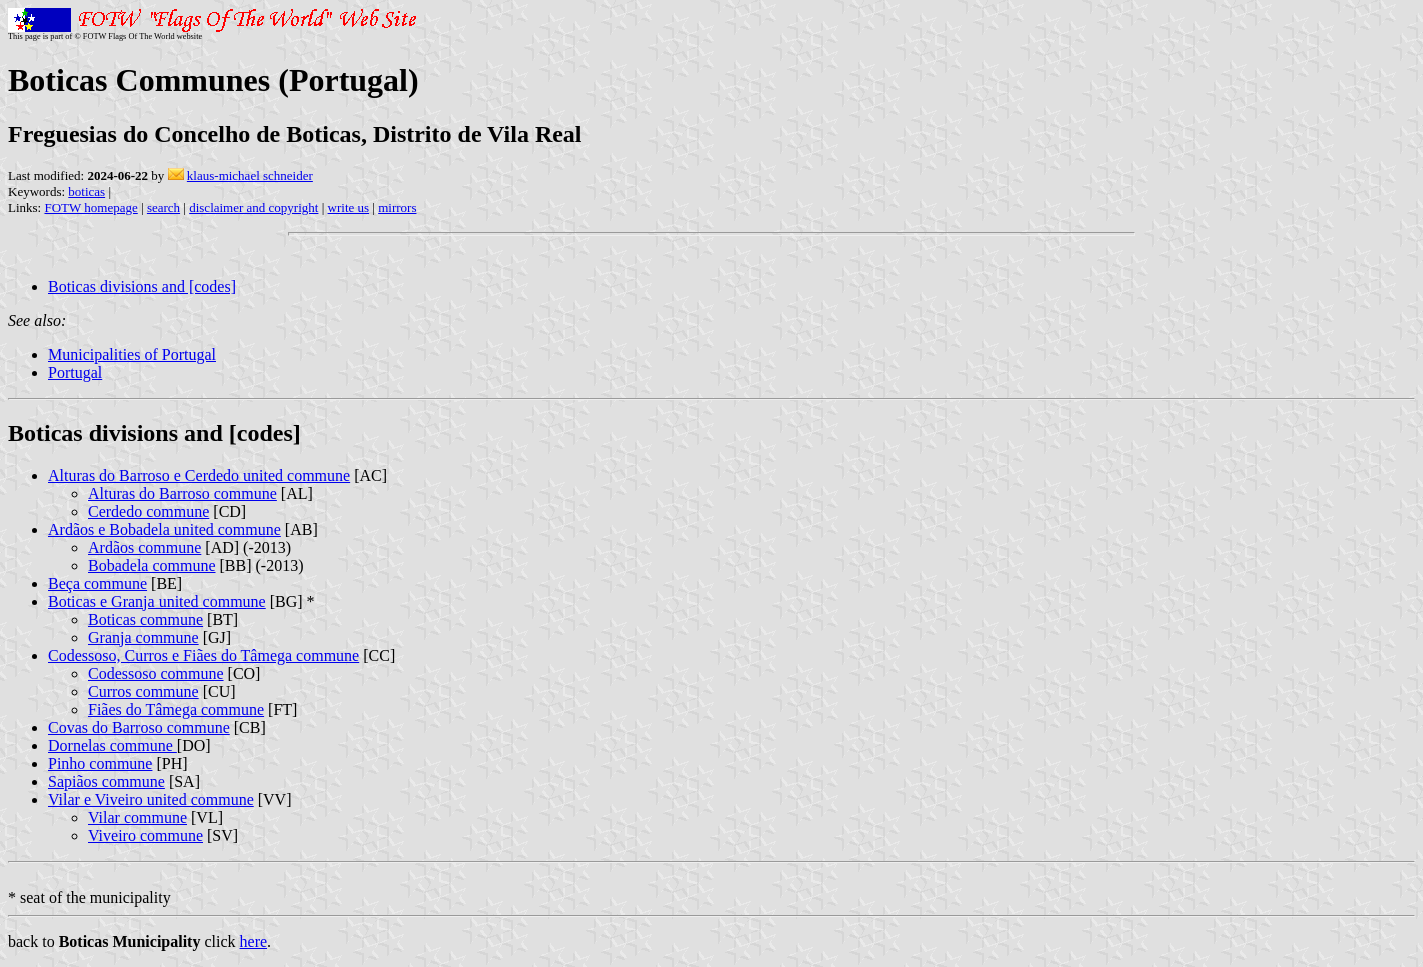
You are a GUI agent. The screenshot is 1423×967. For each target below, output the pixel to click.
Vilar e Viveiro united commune (151, 799)
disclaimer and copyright (253, 207)
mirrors (397, 207)
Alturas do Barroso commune (182, 493)
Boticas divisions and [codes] (142, 286)
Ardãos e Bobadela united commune (164, 529)
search (163, 207)
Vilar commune (137, 817)
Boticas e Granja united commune (157, 601)
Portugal (75, 372)
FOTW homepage (90, 207)
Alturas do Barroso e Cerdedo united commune (199, 475)
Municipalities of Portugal (132, 354)
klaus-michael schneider (250, 175)
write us (349, 207)
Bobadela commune (152, 565)
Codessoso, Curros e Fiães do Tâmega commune (203, 655)
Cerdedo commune (148, 511)
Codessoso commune (156, 673)
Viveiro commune (145, 835)
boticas (86, 191)
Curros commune (143, 691)
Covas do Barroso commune (139, 727)
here (254, 941)
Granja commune (143, 637)
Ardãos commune (144, 547)
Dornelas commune (112, 745)
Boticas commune (145, 619)
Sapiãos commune (106, 781)
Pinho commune (100, 763)
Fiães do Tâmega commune (176, 709)
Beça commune (97, 583)
